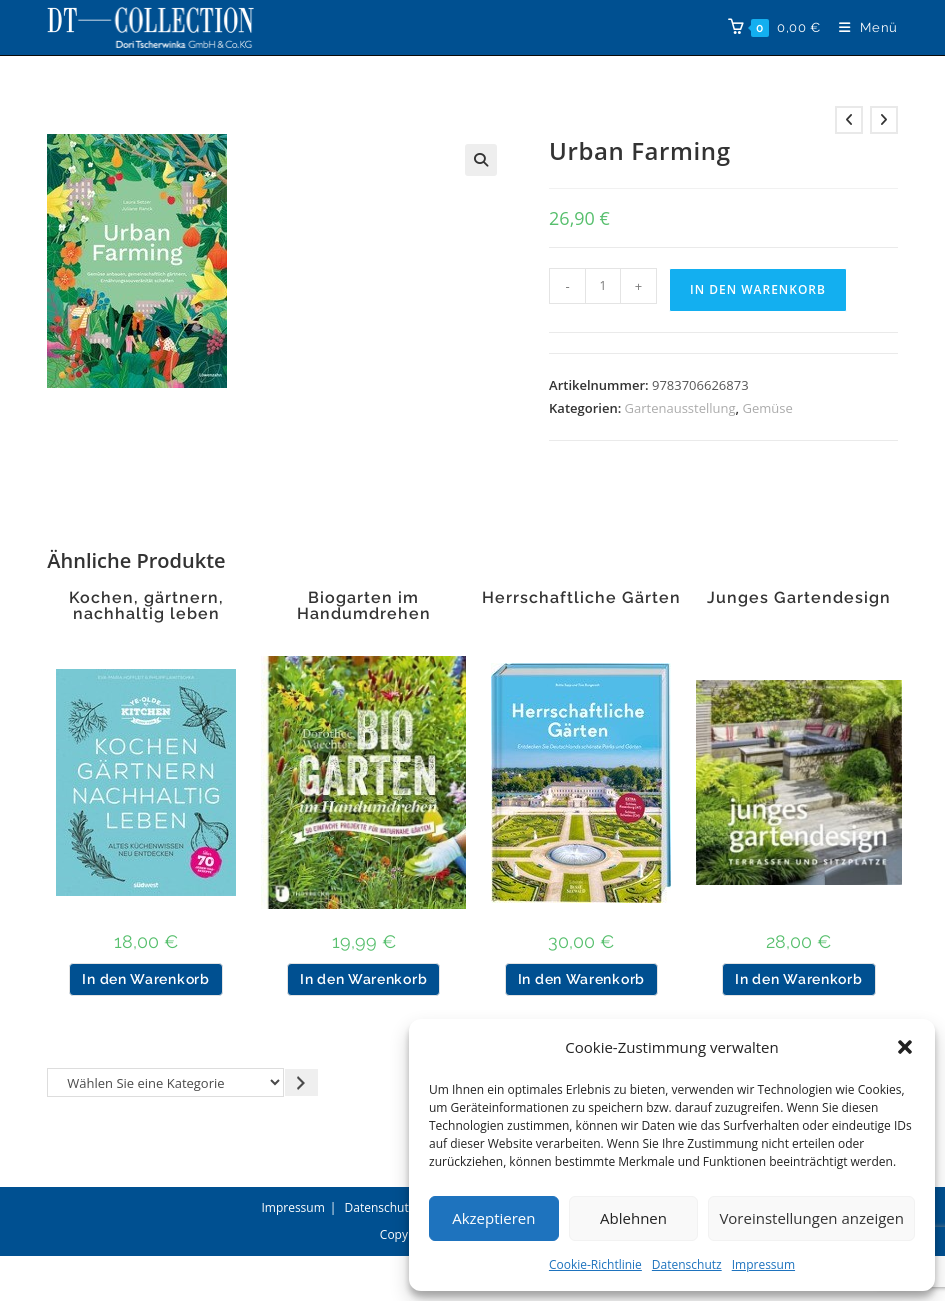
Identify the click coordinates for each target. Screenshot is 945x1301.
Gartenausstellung (680, 408)
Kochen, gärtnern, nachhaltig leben (146, 606)
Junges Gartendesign (799, 598)
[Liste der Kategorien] (165, 1082)
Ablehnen (633, 1218)
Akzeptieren (493, 1218)
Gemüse (767, 408)
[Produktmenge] (603, 286)
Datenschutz (687, 1264)
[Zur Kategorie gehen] (301, 1082)
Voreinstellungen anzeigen (811, 1218)
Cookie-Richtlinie (595, 1264)
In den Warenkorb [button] (145, 979)
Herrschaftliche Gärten (581, 598)
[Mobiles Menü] (861, 27)
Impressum (763, 1264)
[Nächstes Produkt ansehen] (884, 120)
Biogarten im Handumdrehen (364, 606)
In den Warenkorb (758, 289)
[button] (905, 1047)
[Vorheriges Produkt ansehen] (849, 120)
